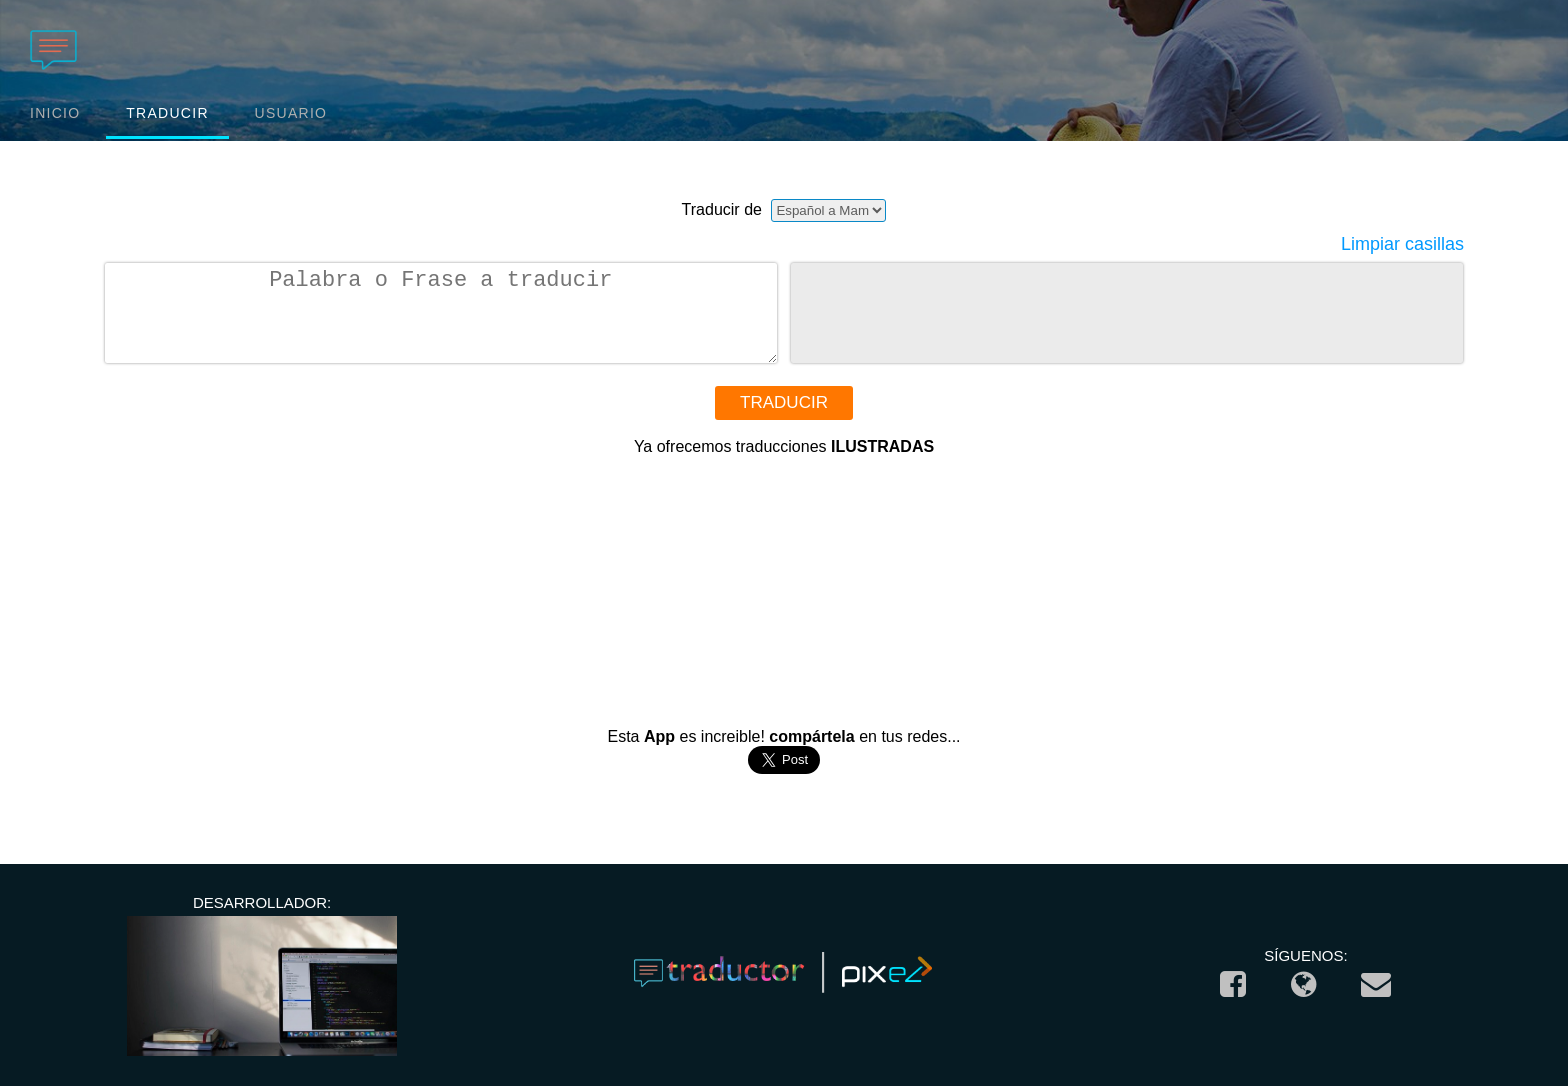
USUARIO (291, 113)
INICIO (55, 113)
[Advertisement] (784, 581)
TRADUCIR (167, 113)
